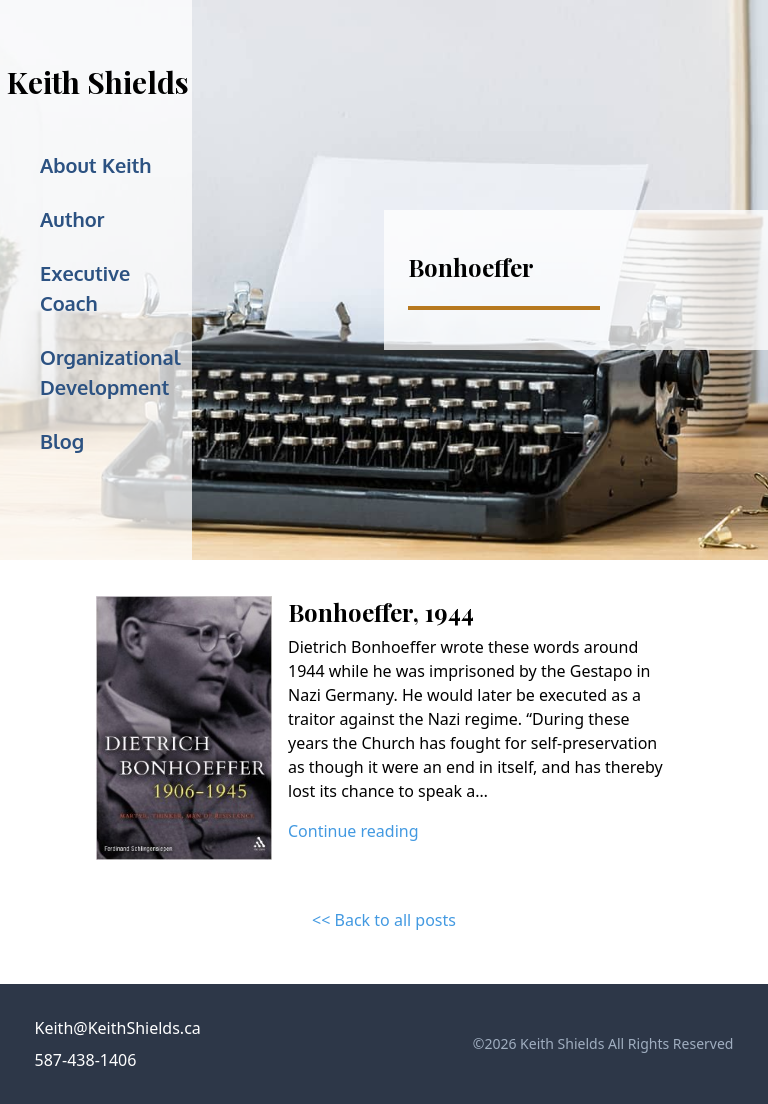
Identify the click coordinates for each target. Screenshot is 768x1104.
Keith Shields (98, 82)
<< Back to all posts (384, 920)
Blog (62, 441)
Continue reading (353, 831)
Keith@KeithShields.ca (118, 1028)
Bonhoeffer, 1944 (381, 612)
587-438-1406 (86, 1060)
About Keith (96, 165)
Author (72, 219)
